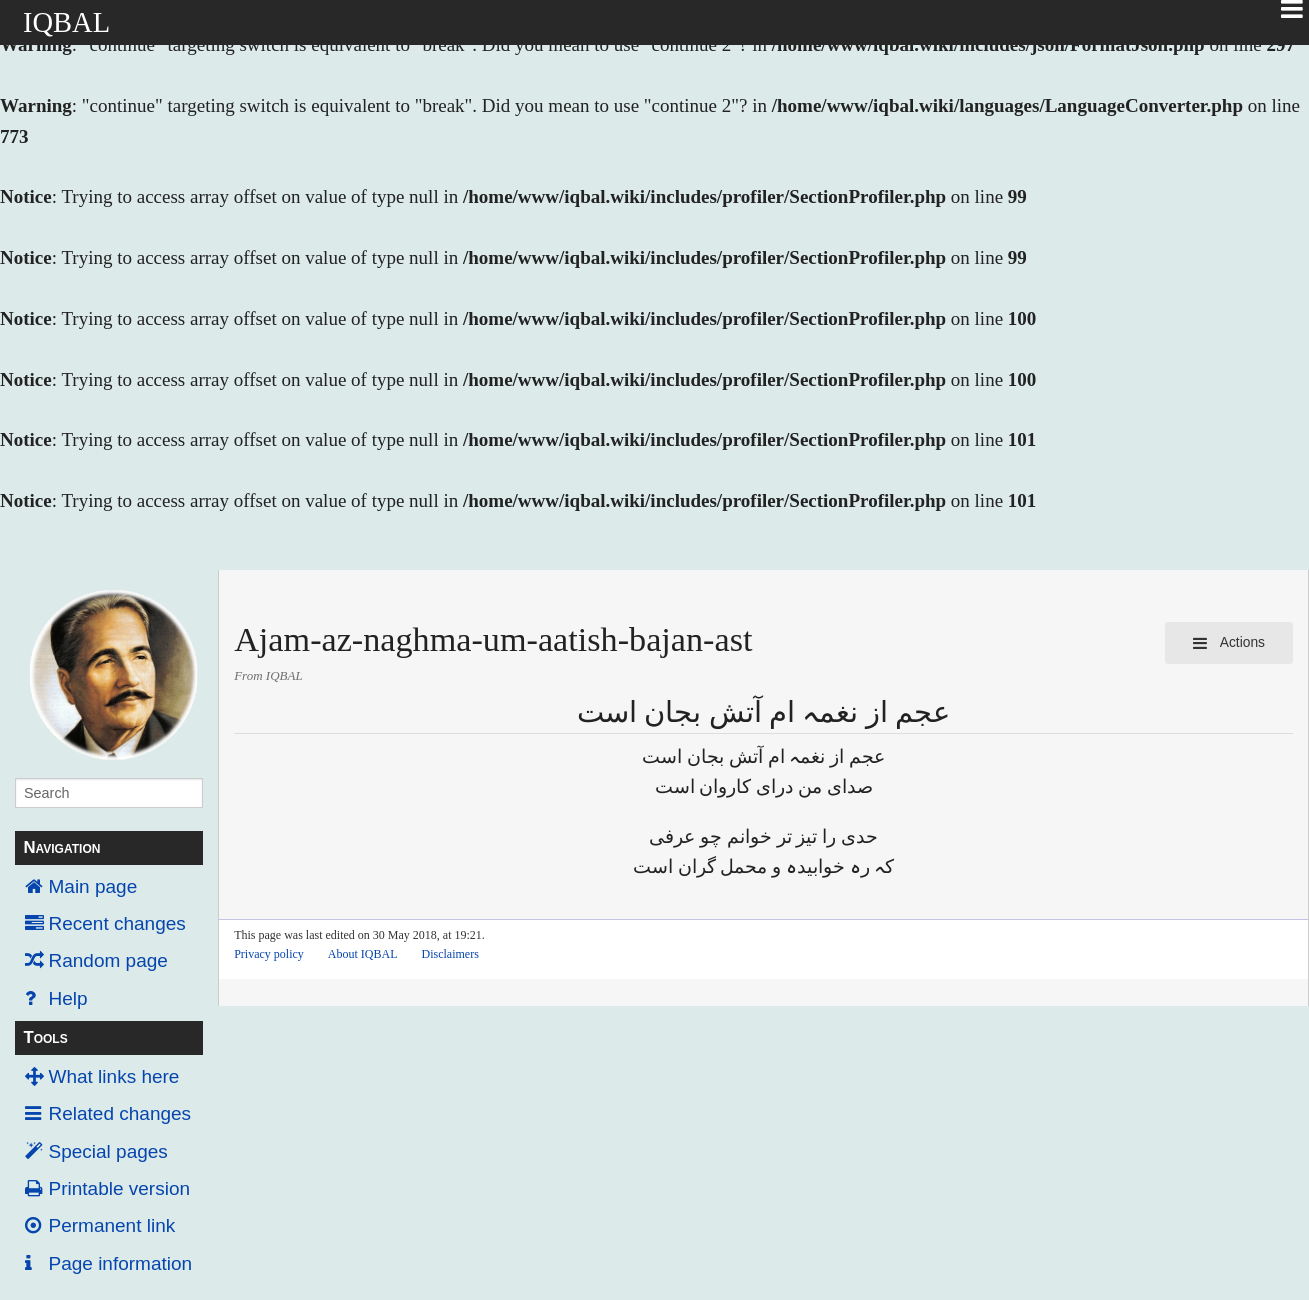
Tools (45, 1037)
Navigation (61, 847)
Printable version (120, 1188)
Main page (93, 886)
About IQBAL (363, 954)
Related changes (120, 1113)
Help (68, 998)
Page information (121, 1263)
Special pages (108, 1151)
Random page (108, 960)
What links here (114, 1076)
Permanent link (112, 1225)
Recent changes (117, 923)
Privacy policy (269, 954)
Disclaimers (450, 954)
